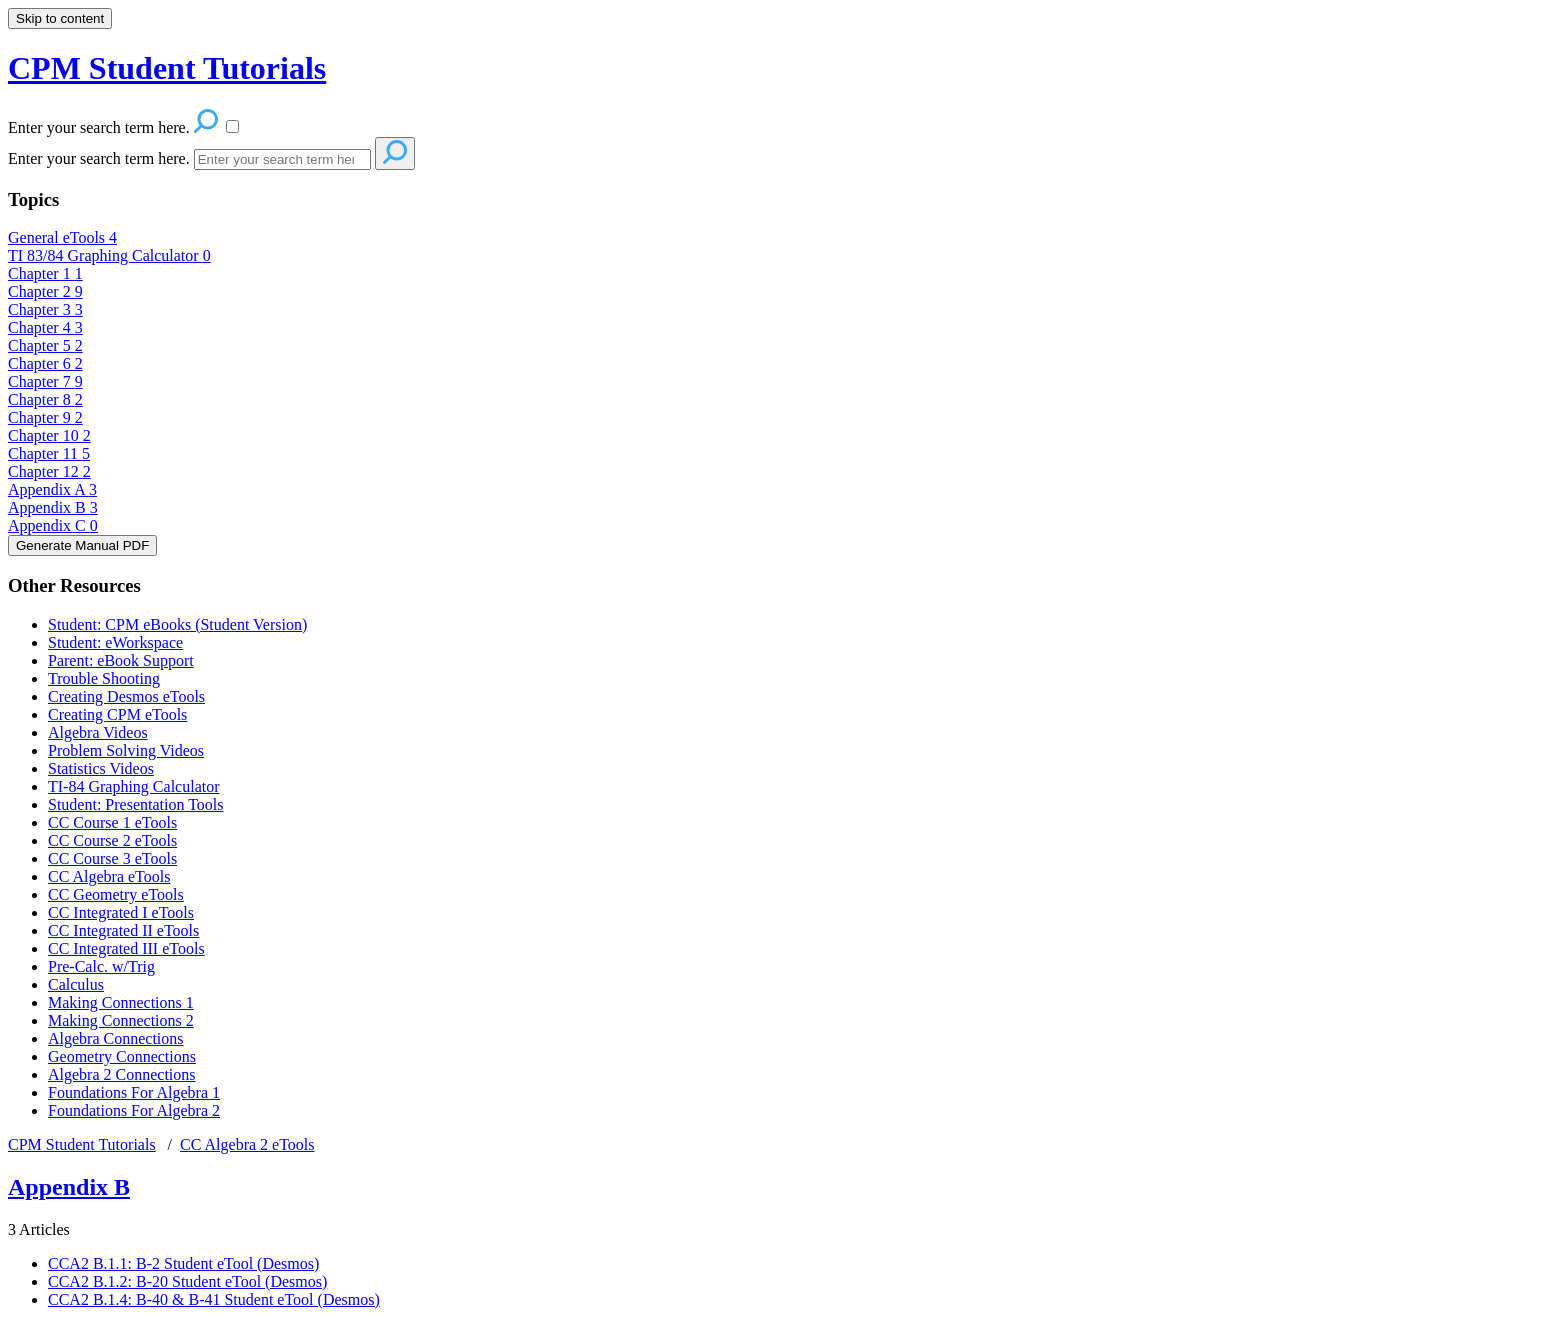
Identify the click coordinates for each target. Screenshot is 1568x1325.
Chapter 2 (45, 291)
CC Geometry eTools (116, 894)
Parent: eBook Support (121, 660)
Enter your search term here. (99, 158)
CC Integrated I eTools (121, 912)
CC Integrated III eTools (126, 948)
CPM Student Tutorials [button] (167, 68)
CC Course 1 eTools (112, 822)
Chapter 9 (45, 417)
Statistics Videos (101, 768)
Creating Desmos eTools (126, 696)
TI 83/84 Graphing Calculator (109, 255)
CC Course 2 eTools (112, 840)
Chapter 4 (45, 327)
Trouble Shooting (104, 678)
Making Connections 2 (121, 1020)
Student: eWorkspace (115, 642)
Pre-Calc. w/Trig (101, 966)
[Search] (282, 159)
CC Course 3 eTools (112, 858)
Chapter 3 (45, 309)
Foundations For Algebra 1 (134, 1092)
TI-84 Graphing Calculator (134, 786)
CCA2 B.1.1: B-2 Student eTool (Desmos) (183, 1263)
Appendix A (52, 489)
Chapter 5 (45, 345)
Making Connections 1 (121, 1002)
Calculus (76, 984)
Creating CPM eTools (117, 714)
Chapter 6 (45, 363)
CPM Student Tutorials (82, 1144)
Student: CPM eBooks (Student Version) (177, 624)
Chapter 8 (45, 399)
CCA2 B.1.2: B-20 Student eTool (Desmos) (187, 1281)
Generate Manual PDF (82, 545)
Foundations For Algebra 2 (134, 1110)
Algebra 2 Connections (122, 1074)
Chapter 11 (49, 453)
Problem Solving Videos (126, 750)
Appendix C (53, 525)
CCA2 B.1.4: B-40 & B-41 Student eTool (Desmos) (214, 1299)
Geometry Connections (122, 1056)
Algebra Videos (98, 732)
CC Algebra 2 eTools (247, 1144)
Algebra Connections (116, 1038)
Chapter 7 (45, 381)
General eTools (62, 237)
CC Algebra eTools (109, 876)
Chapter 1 (45, 273)
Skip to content (60, 18)
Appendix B (53, 507)
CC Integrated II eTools (123, 930)
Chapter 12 (49, 471)
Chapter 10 (49, 435)
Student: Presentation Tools (135, 804)
